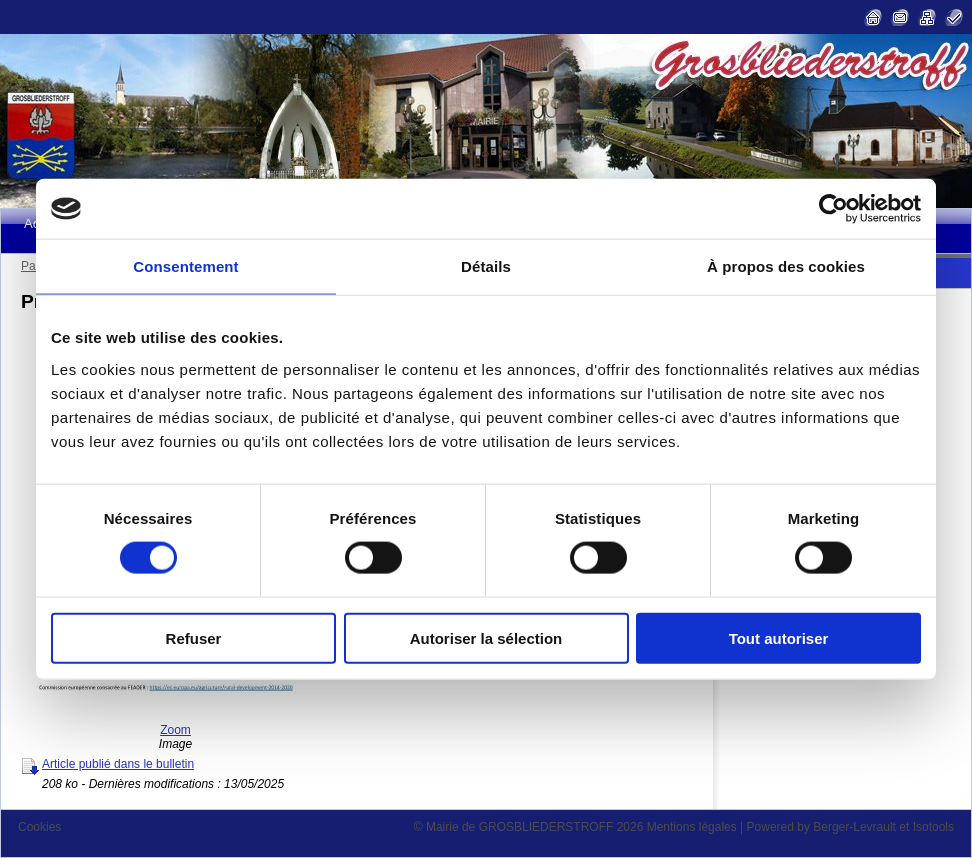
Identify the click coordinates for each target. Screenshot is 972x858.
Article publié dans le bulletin (118, 764)
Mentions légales (692, 827)
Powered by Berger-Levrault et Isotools (850, 827)
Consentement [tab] (185, 266)
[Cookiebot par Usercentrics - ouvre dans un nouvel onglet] (833, 209)
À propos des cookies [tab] (786, 266)
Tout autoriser (779, 637)
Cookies (39, 827)
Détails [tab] (486, 266)
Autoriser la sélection (486, 637)
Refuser (194, 637)
